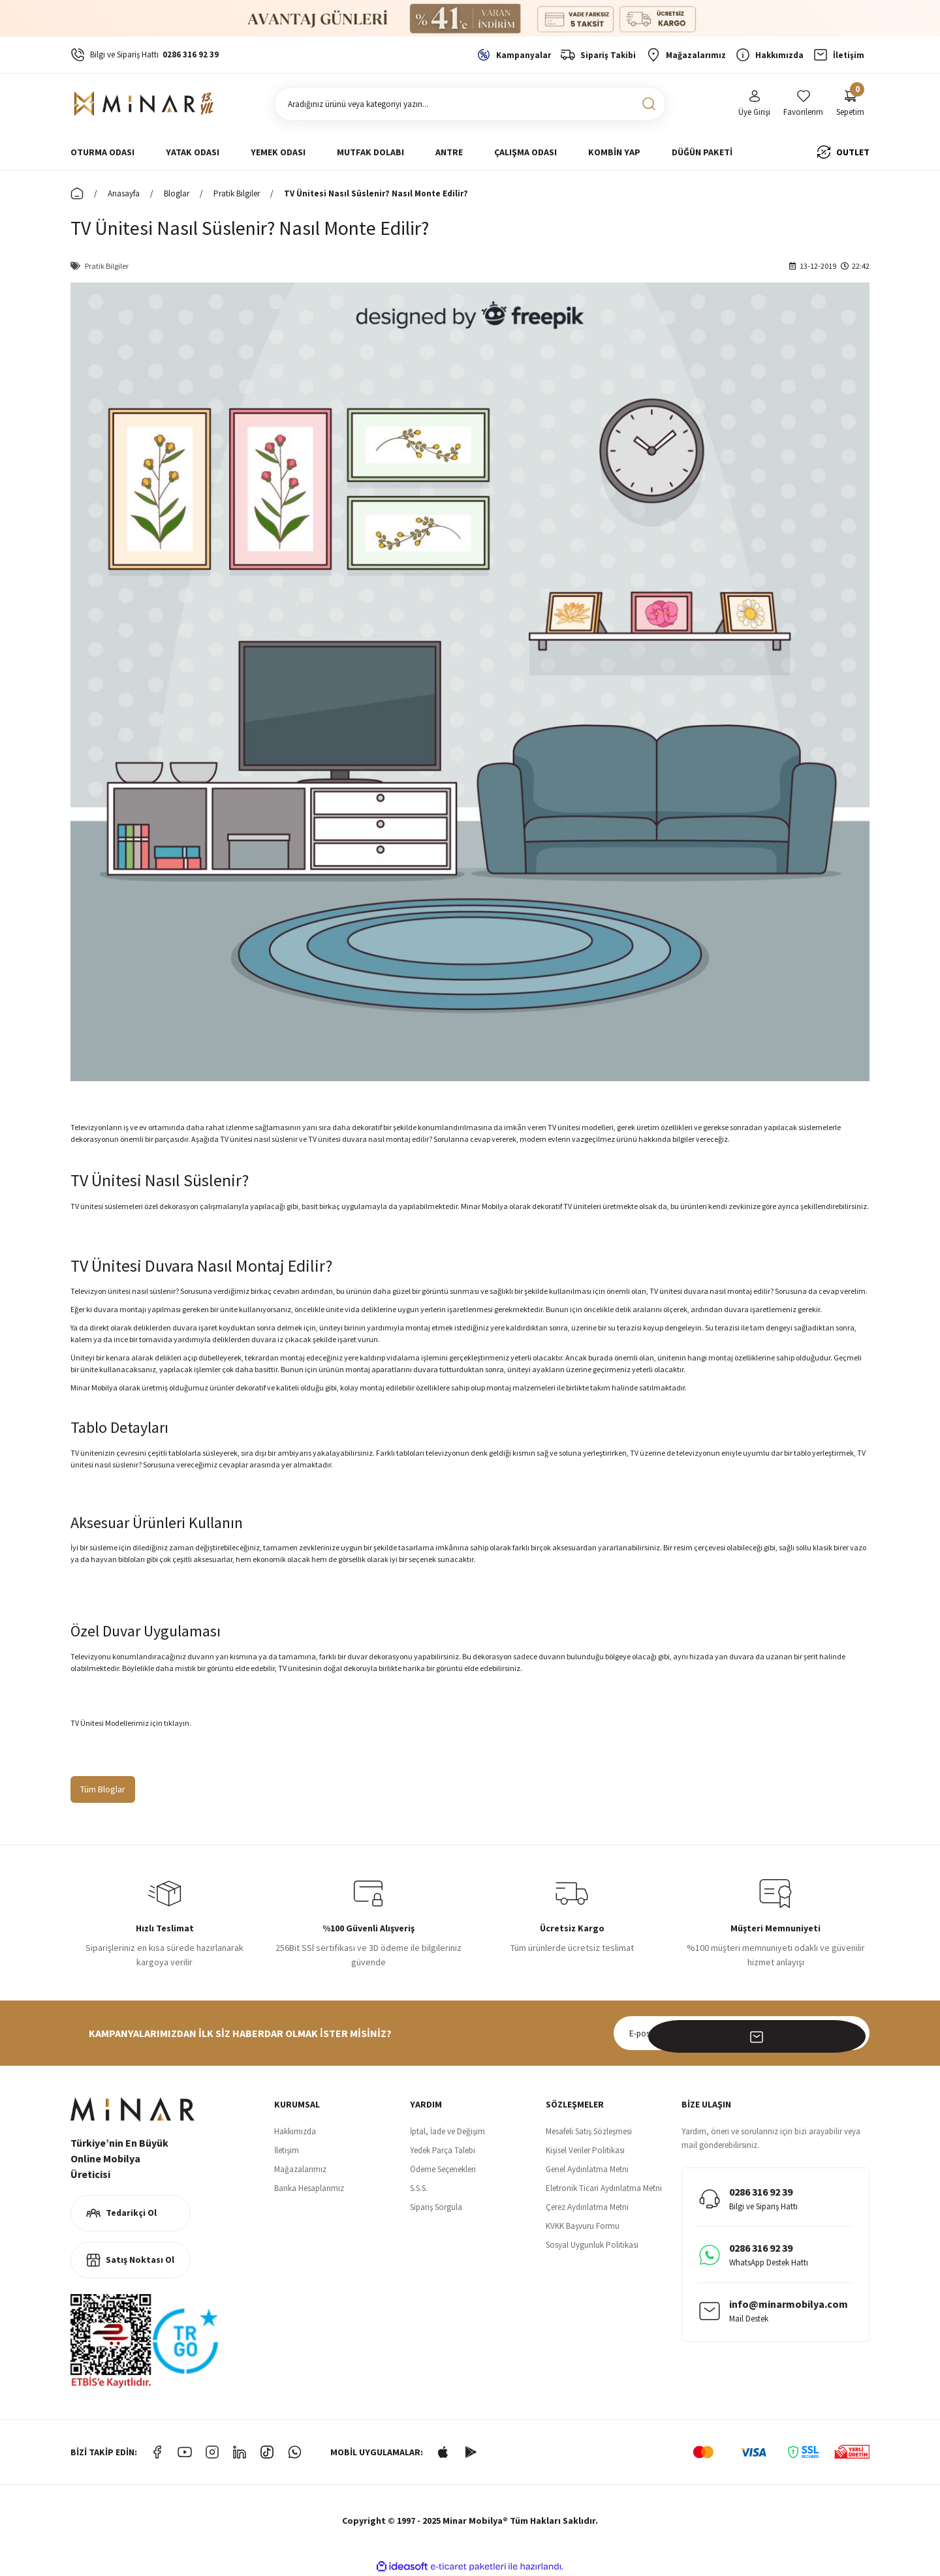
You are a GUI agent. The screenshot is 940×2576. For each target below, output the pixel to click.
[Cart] (850, 104)
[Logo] (145, 103)
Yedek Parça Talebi (442, 2150)
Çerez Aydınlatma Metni (587, 2207)
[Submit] (852, 2033)
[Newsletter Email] (742, 2033)
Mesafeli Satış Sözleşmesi (589, 2131)
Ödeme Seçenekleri (443, 2169)
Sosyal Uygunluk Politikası (592, 2244)
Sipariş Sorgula (436, 2207)
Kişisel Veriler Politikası (585, 2150)
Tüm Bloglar (102, 1789)
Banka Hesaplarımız (309, 2188)
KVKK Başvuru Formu (582, 2225)
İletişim (286, 2150)
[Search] (470, 104)
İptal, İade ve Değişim (447, 2131)
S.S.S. (419, 2188)
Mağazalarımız (300, 2169)
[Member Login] (754, 104)
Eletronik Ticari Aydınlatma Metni (604, 2188)
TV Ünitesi (87, 1723)
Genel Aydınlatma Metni (587, 2169)
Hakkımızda (295, 2131)
